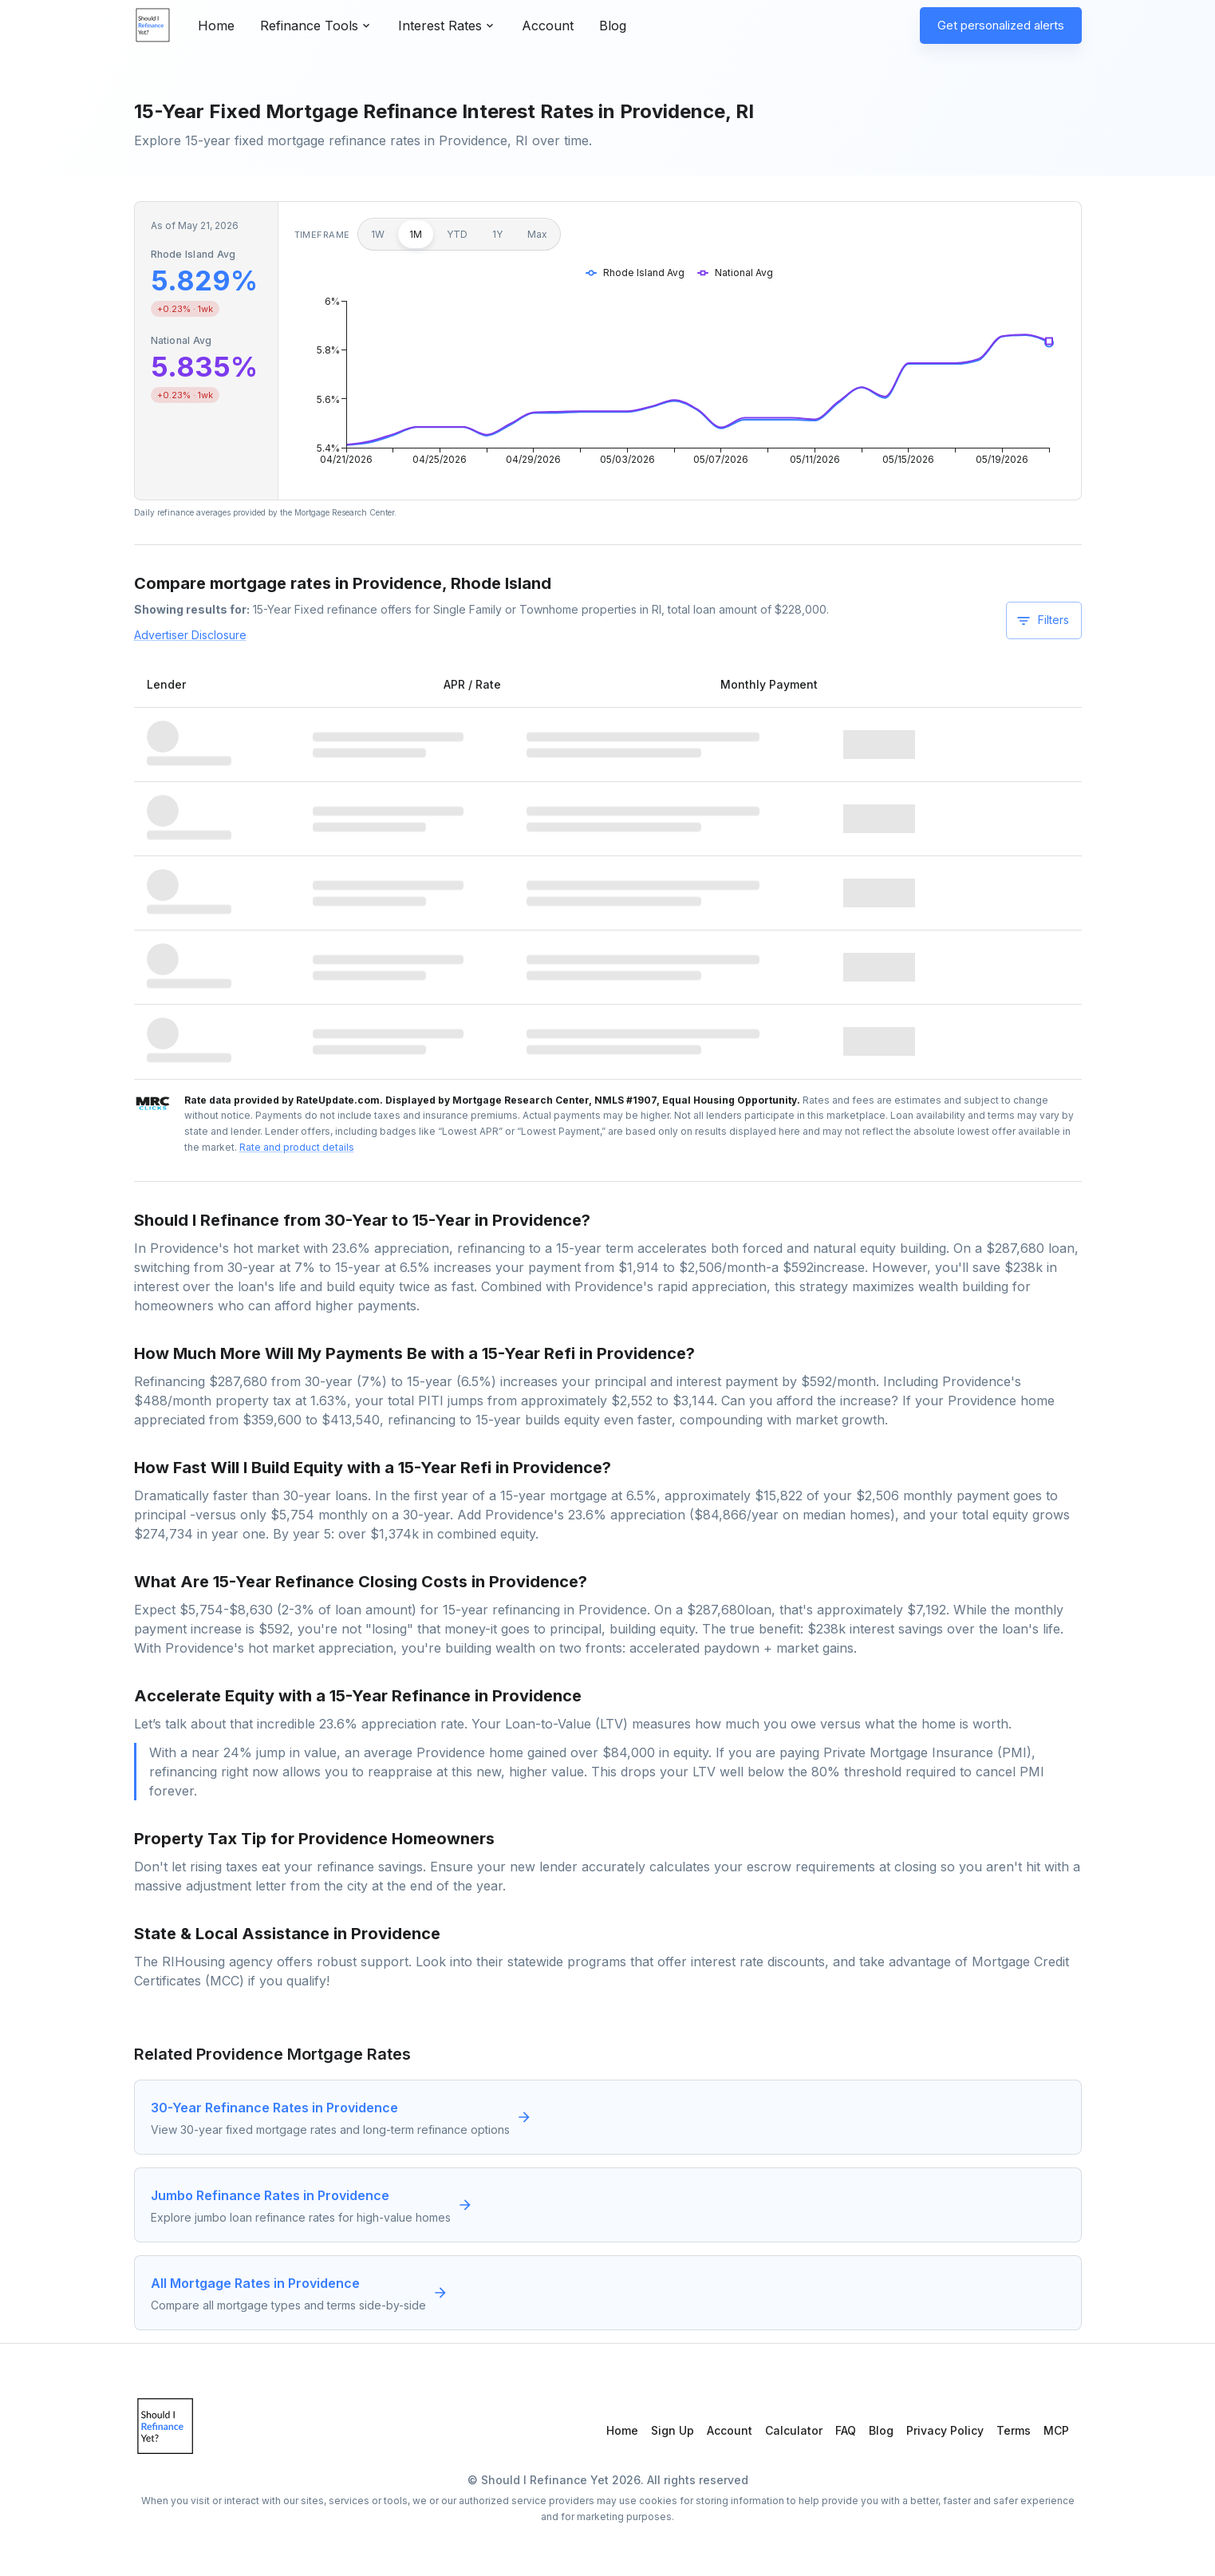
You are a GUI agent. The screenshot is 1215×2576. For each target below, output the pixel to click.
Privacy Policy (945, 2430)
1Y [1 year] (497, 234)
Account (548, 26)
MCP (1056, 2430)
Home (216, 26)
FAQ (845, 2430)
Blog (612, 26)
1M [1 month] (415, 234)
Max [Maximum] (537, 234)
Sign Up (672, 2430)
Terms (1013, 2430)
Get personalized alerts (1000, 25)
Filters (1042, 621)
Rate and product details (296, 1147)
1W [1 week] (378, 234)
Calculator (793, 2430)
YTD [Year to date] (457, 234)
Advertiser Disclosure (190, 635)
